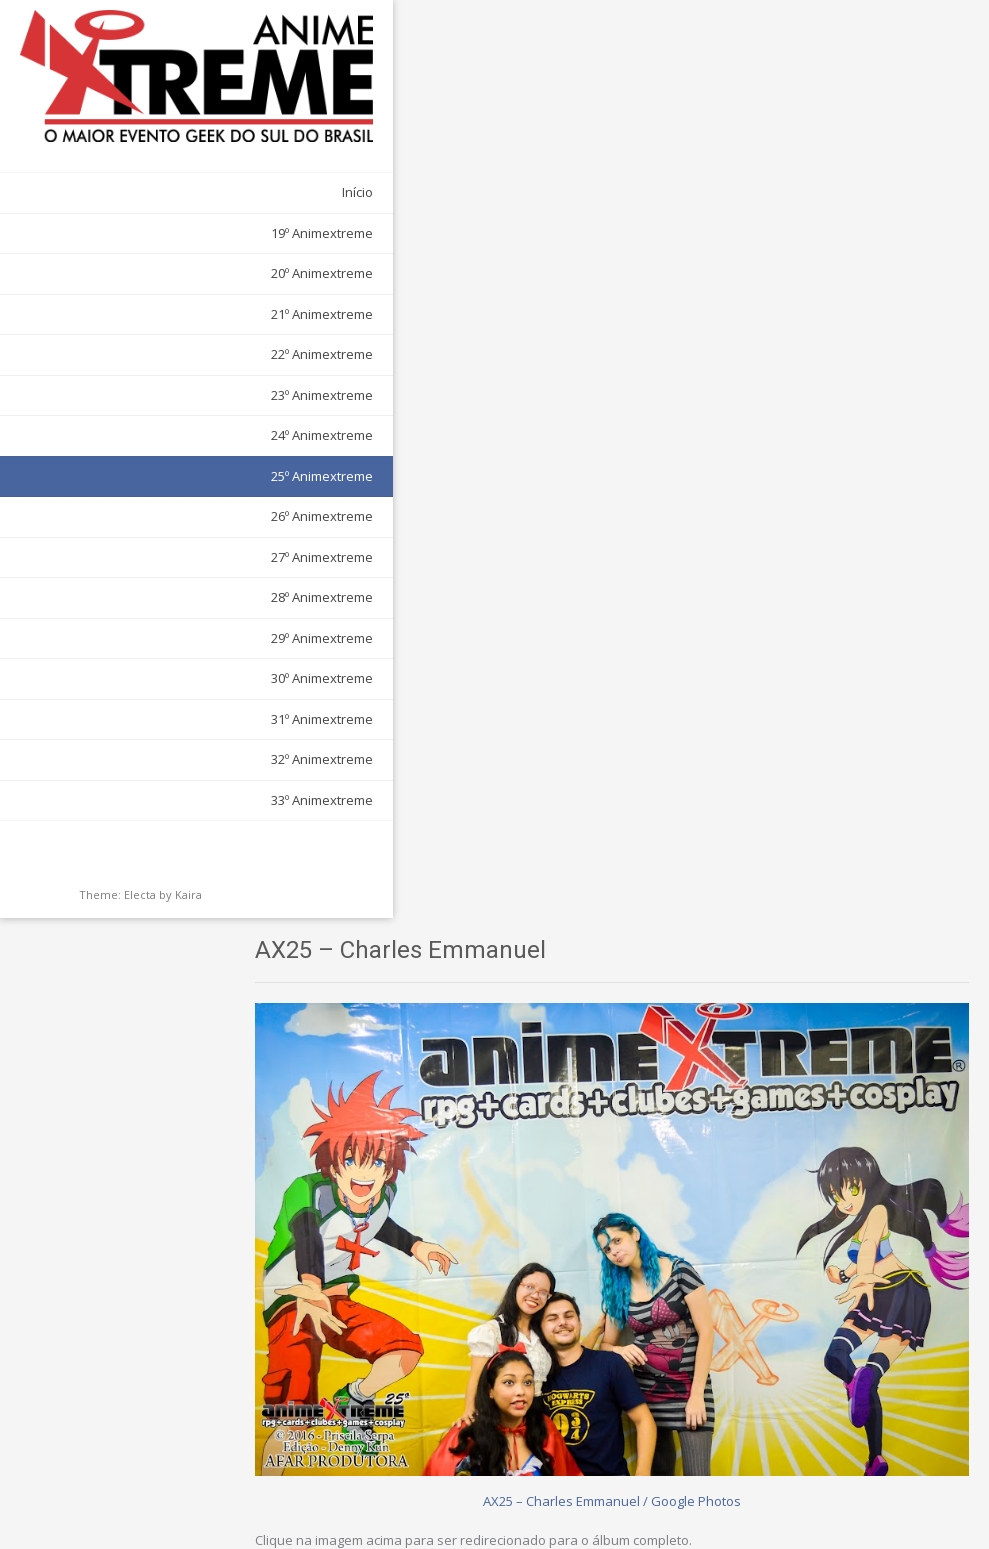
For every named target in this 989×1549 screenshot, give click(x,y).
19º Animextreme (209, 191)
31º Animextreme (209, 677)
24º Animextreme (209, 393)
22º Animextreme (209, 312)
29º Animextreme (209, 596)
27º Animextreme (209, 515)
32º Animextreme (209, 717)
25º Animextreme (209, 434)
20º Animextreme (209, 231)
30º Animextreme (209, 636)
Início (244, 150)
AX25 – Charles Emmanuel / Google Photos (635, 553)
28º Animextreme (209, 555)
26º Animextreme (209, 474)
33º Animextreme (209, 758)
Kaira (188, 852)
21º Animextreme (209, 272)
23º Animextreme (209, 353)
